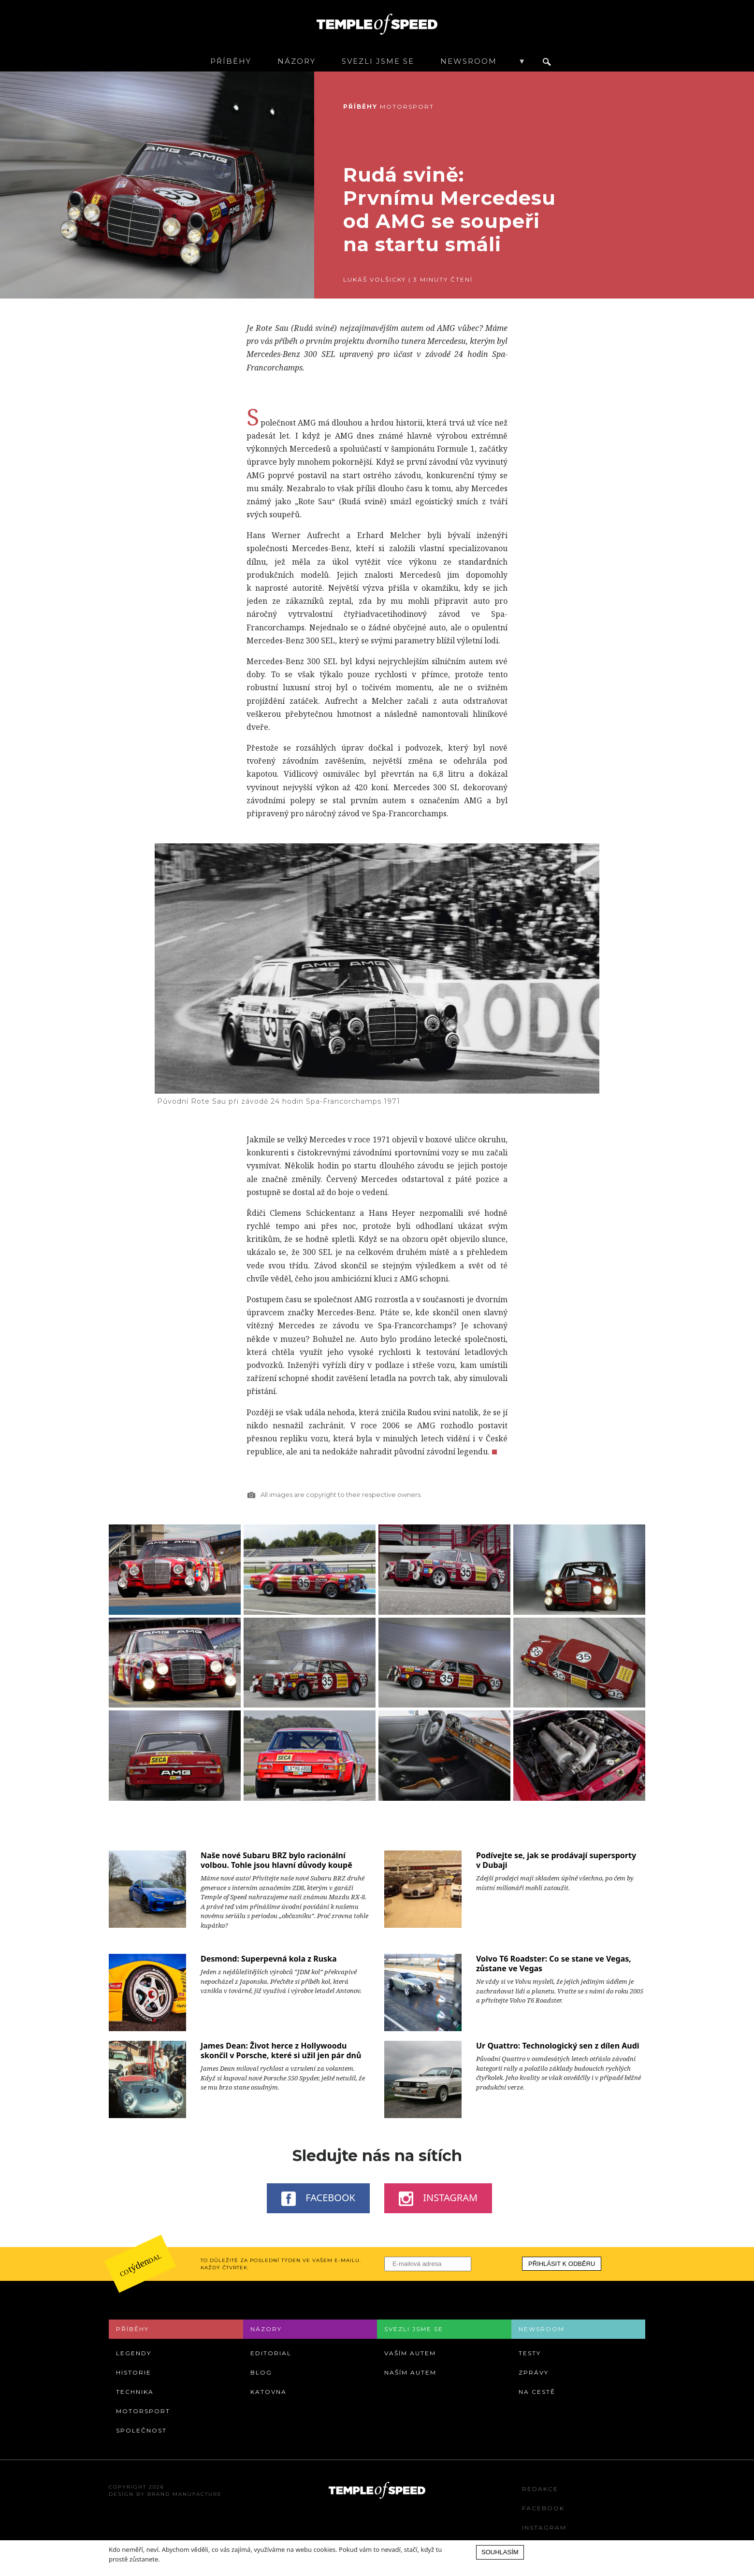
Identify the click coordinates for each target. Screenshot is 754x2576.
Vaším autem (410, 2353)
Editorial (270, 2353)
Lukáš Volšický (374, 279)
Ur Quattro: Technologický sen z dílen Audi (557, 2045)
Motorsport (407, 106)
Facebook (318, 2198)
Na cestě (537, 2391)
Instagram (438, 2198)
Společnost (141, 2430)
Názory (296, 61)
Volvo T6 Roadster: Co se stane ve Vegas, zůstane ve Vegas (553, 1963)
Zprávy (534, 2372)
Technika (135, 2391)
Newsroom (468, 61)
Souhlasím (500, 2552)
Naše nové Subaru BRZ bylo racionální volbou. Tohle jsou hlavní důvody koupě (276, 1860)
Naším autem (410, 2372)
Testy (530, 2353)
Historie (133, 2372)
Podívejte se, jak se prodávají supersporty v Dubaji (556, 1860)
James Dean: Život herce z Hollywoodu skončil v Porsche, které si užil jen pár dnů (281, 2050)
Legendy (133, 2353)
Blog (261, 2372)
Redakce (540, 2488)
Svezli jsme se (378, 61)
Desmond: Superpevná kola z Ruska (269, 1958)
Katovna (268, 2391)
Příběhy (230, 61)
